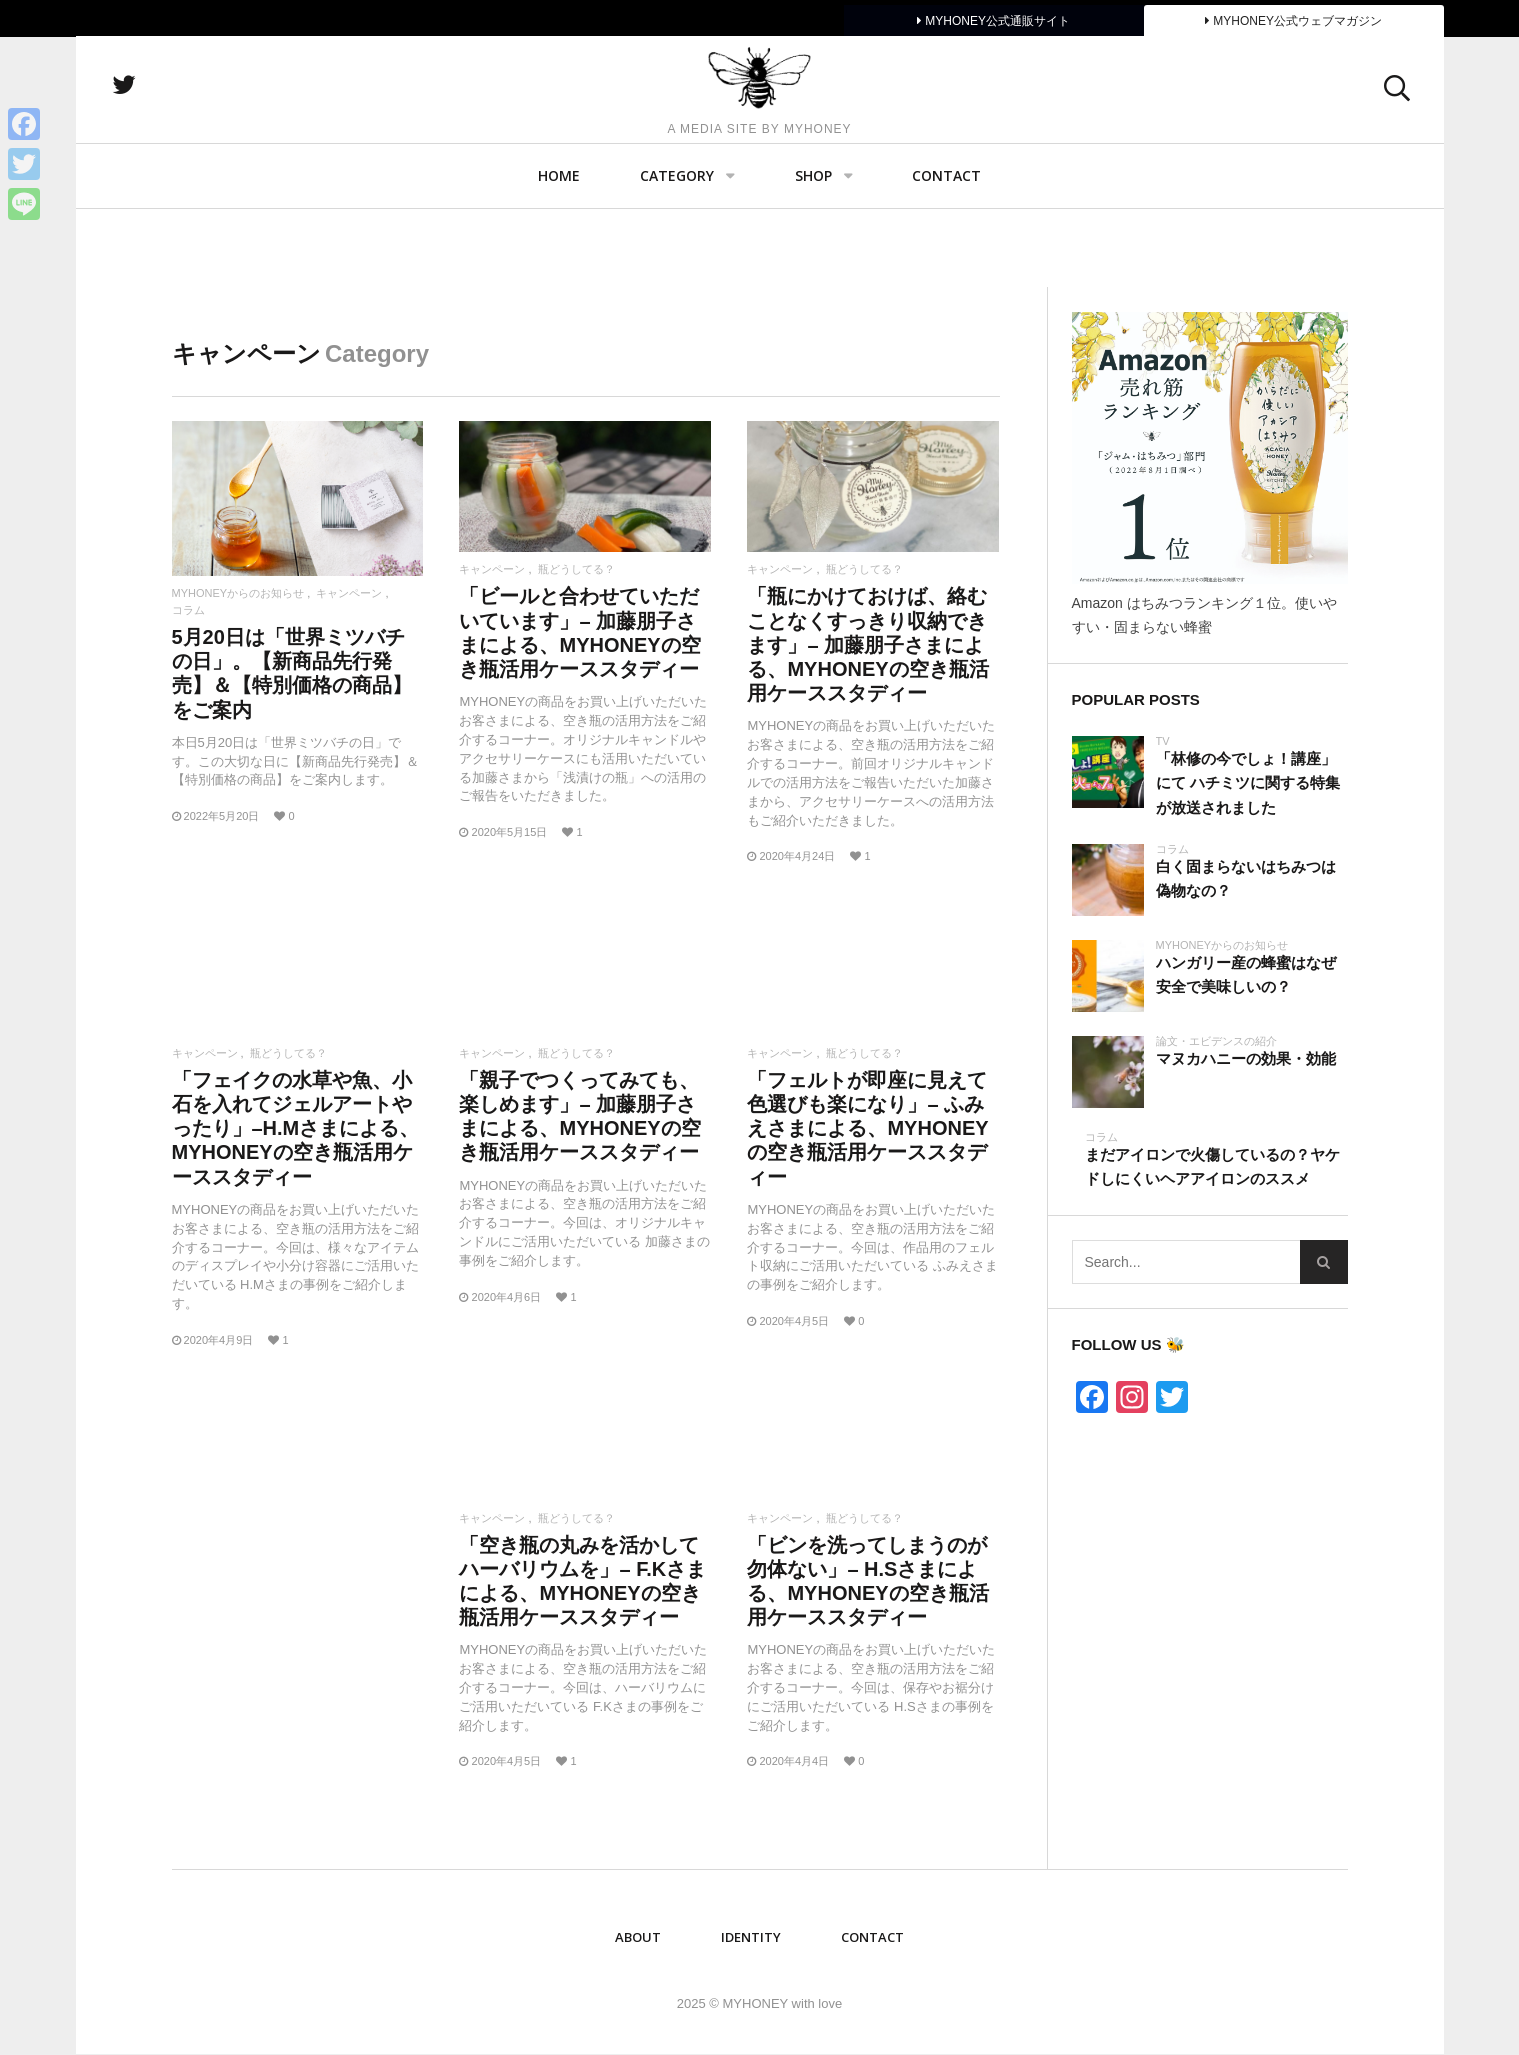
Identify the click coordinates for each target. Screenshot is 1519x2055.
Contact (946, 255)
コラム (188, 610)
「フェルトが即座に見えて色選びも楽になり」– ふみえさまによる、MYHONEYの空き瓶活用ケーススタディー (867, 1128)
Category (677, 255)
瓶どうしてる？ (576, 569)
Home (559, 255)
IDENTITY (751, 1937)
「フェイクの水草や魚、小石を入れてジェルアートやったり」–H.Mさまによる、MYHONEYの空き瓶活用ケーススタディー (296, 1128)
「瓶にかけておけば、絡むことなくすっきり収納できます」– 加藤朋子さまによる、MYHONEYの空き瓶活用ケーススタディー (867, 644)
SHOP (813, 255)
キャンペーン (349, 593)
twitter (221, 125)
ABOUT (638, 1937)
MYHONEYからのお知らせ (238, 593)
